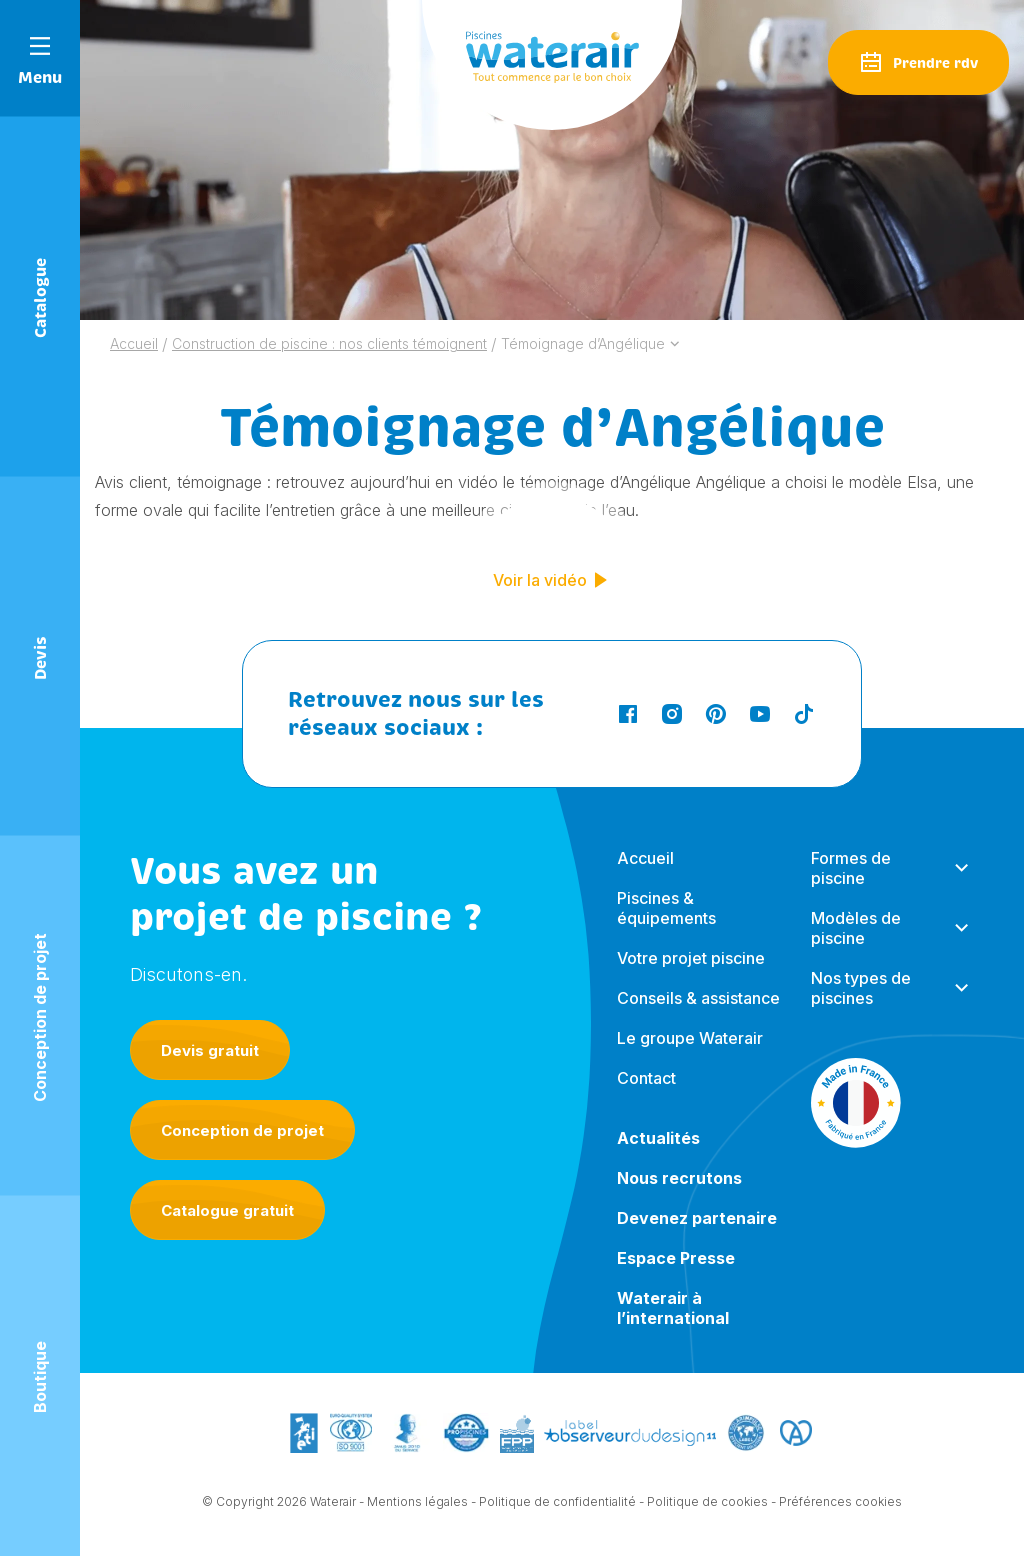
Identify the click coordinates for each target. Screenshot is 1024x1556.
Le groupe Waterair (690, 1054)
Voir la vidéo (552, 580)
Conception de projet (242, 1130)
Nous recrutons (679, 1194)
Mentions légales (417, 1503)
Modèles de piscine (856, 944)
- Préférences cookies (836, 1503)
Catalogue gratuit (227, 1210)
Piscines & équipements (666, 924)
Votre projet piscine (691, 974)
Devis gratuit (210, 1050)
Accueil (645, 874)
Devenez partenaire (697, 1234)
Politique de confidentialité (557, 1503)
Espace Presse (676, 1274)
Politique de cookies (707, 1503)
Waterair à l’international (673, 1324)
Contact (646, 1094)
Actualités (658, 1154)
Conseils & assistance (698, 1014)
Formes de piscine (851, 884)
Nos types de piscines (861, 1004)
